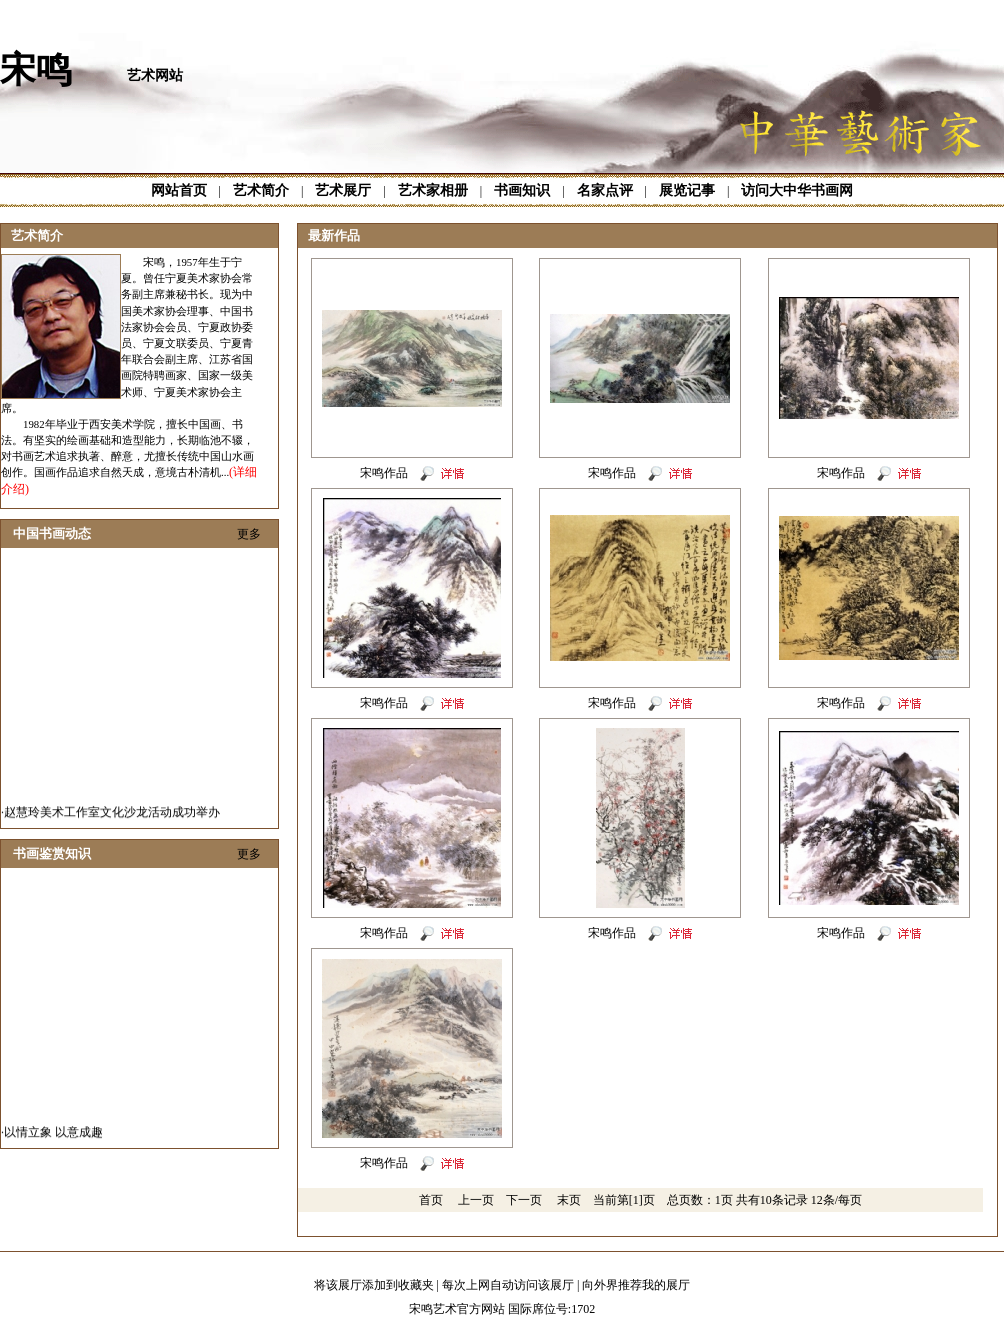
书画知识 (522, 190)
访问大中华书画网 (797, 190)
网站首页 (179, 190)
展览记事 (687, 190)
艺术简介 (261, 190)
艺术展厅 (343, 190)
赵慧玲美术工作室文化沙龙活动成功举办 (112, 820)
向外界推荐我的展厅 (636, 1285)
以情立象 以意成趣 (53, 1140)
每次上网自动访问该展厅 (508, 1285)
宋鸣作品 (384, 473)
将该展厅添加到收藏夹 (374, 1285)
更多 (249, 534)
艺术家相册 (433, 190)
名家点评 (605, 190)
